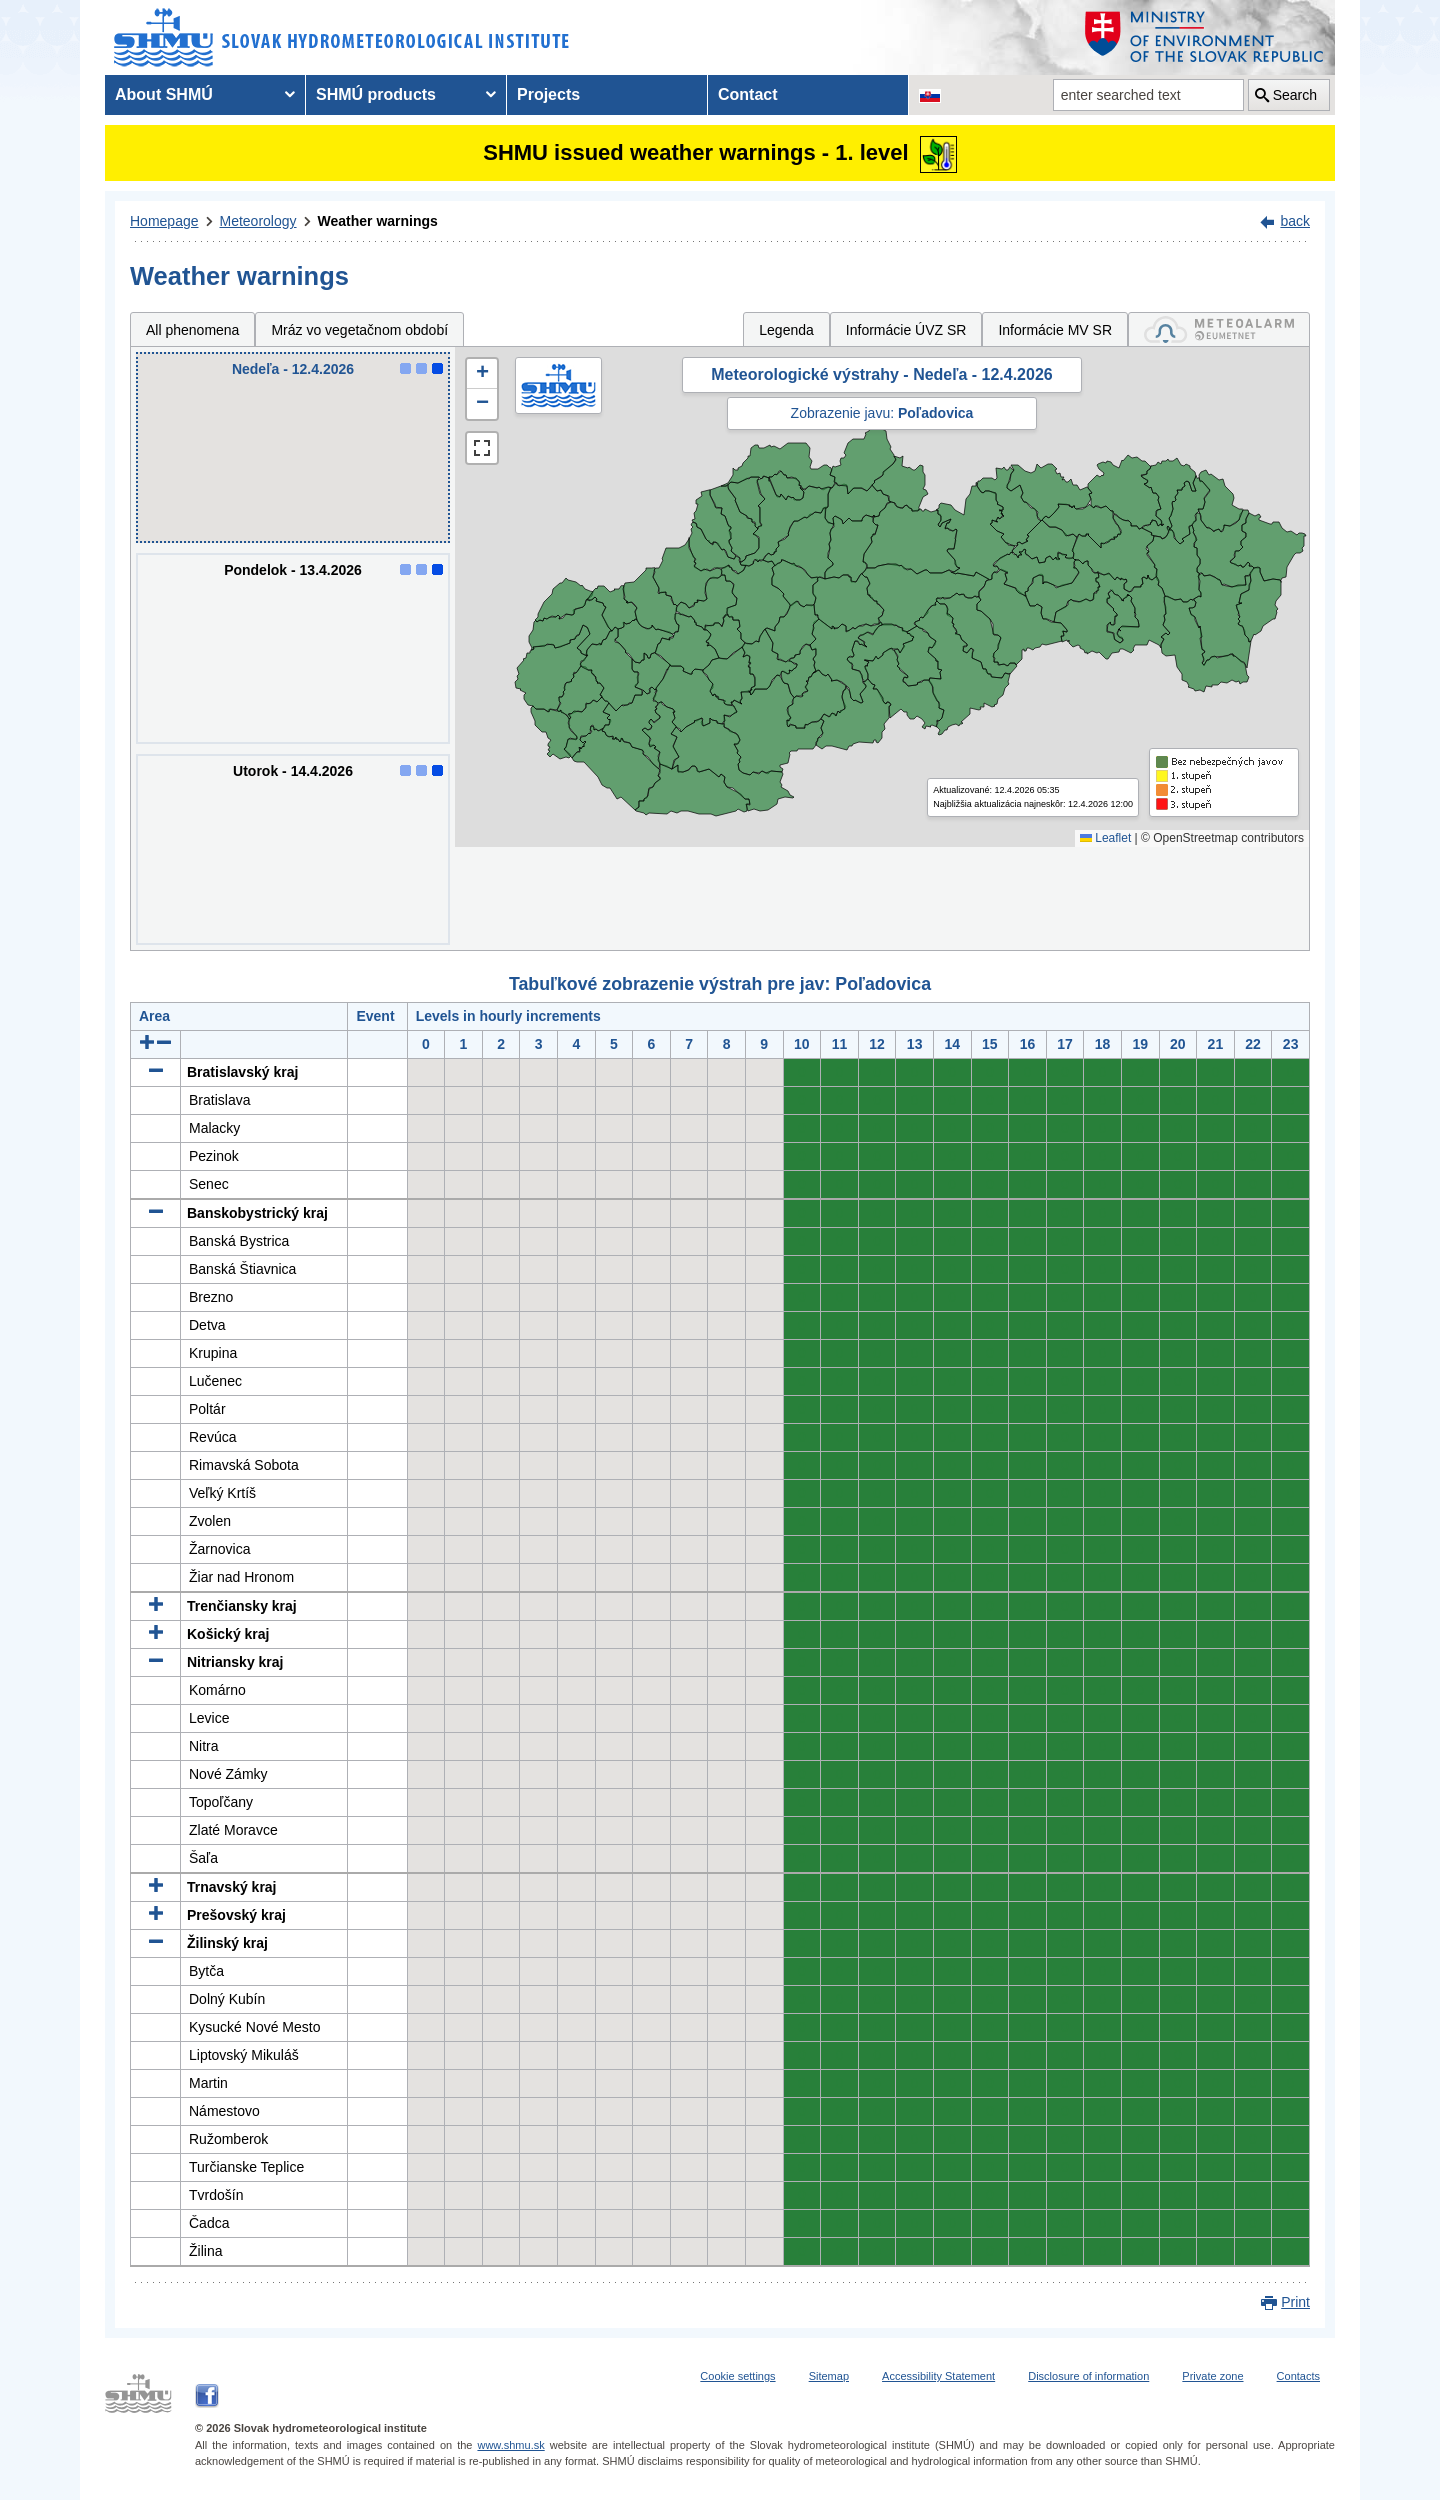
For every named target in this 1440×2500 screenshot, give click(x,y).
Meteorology (258, 221)
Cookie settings (737, 2376)
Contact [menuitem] (748, 94)
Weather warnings (378, 221)
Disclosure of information (1088, 2376)
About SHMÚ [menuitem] (164, 94)
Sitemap (829, 2376)
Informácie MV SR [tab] (1055, 330)
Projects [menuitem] (548, 94)
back (1295, 221)
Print (1295, 2302)
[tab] (1219, 329)
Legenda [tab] (786, 330)
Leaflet (1105, 838)
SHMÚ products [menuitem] (376, 94)
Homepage (164, 221)
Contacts (1298, 2376)
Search (1295, 95)
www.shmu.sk (510, 2445)
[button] (482, 374)
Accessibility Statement (938, 2376)
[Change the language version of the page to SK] (930, 95)
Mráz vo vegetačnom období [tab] (359, 330)
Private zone (1212, 2376)
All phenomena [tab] (192, 330)
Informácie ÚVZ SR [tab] (906, 330)
